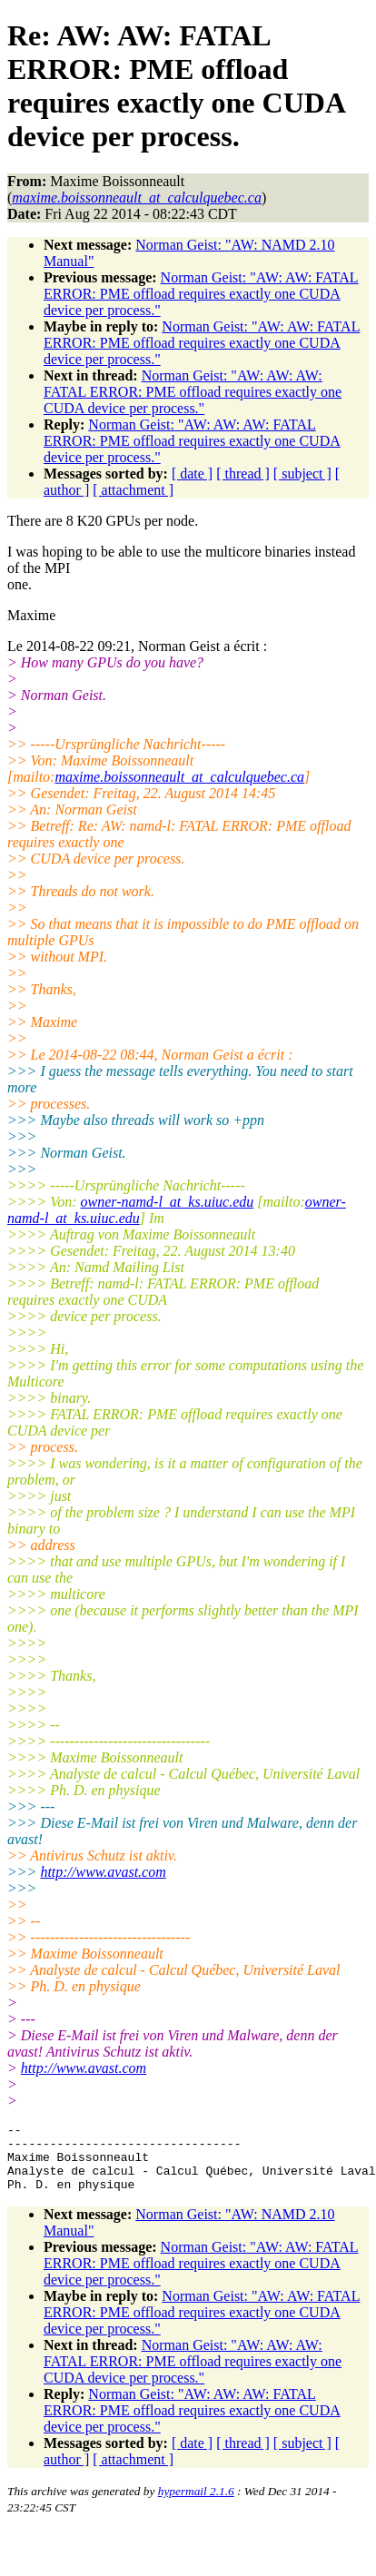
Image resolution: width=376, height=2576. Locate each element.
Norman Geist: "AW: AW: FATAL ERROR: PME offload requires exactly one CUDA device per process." (201, 294)
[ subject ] (302, 473)
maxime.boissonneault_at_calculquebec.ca (179, 777)
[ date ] (192, 473)
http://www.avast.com (102, 1872)
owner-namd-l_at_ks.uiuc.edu (167, 1201)
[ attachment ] (133, 490)
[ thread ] (243, 473)
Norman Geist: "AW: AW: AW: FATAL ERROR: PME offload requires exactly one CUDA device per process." (192, 392)
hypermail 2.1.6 (196, 2505)
